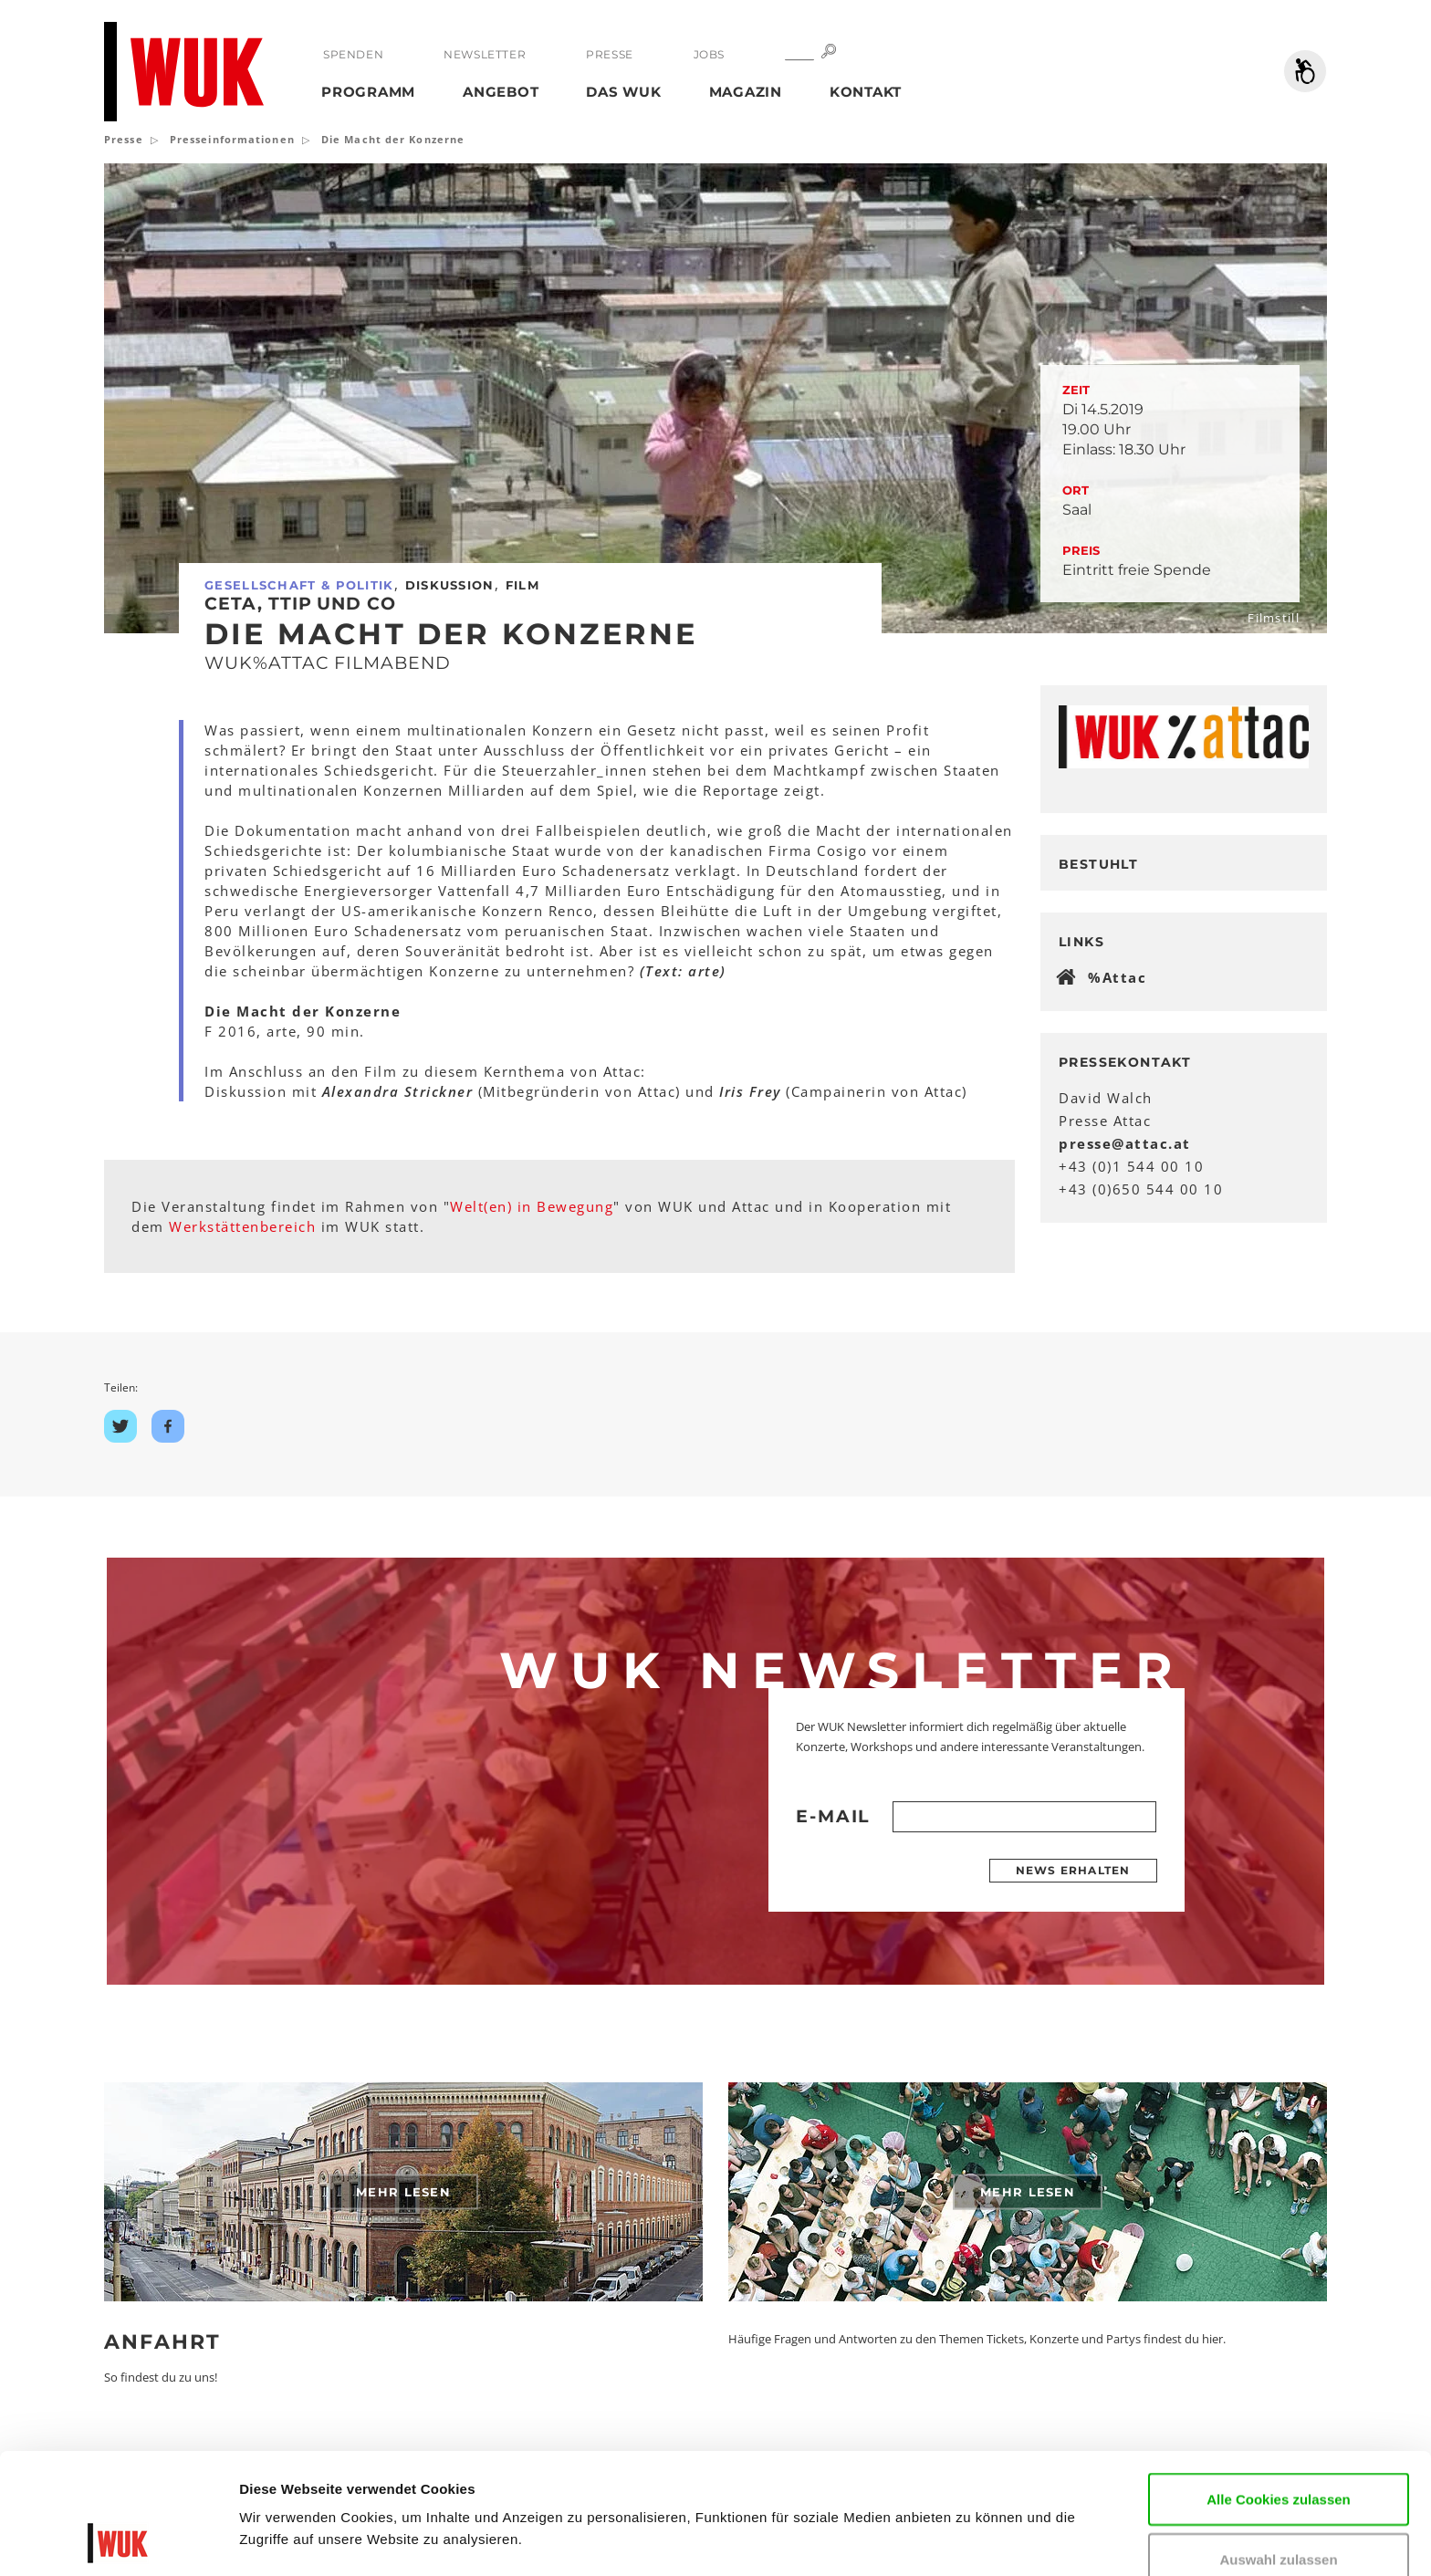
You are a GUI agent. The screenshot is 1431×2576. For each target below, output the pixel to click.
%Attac (1117, 977)
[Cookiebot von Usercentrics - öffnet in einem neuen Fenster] (118, 2540)
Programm (368, 91)
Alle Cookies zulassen (1278, 2385)
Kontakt (866, 91)
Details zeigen (285, 2534)
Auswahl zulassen (1278, 2446)
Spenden (353, 54)
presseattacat (1125, 1143)
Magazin (745, 91)
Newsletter (485, 54)
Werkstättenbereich (242, 1226)
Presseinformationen (232, 139)
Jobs (709, 54)
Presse (609, 54)
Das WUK (623, 91)
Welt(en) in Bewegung (531, 1206)
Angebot (500, 91)
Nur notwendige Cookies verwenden (1278, 2516)
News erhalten (1073, 1870)
